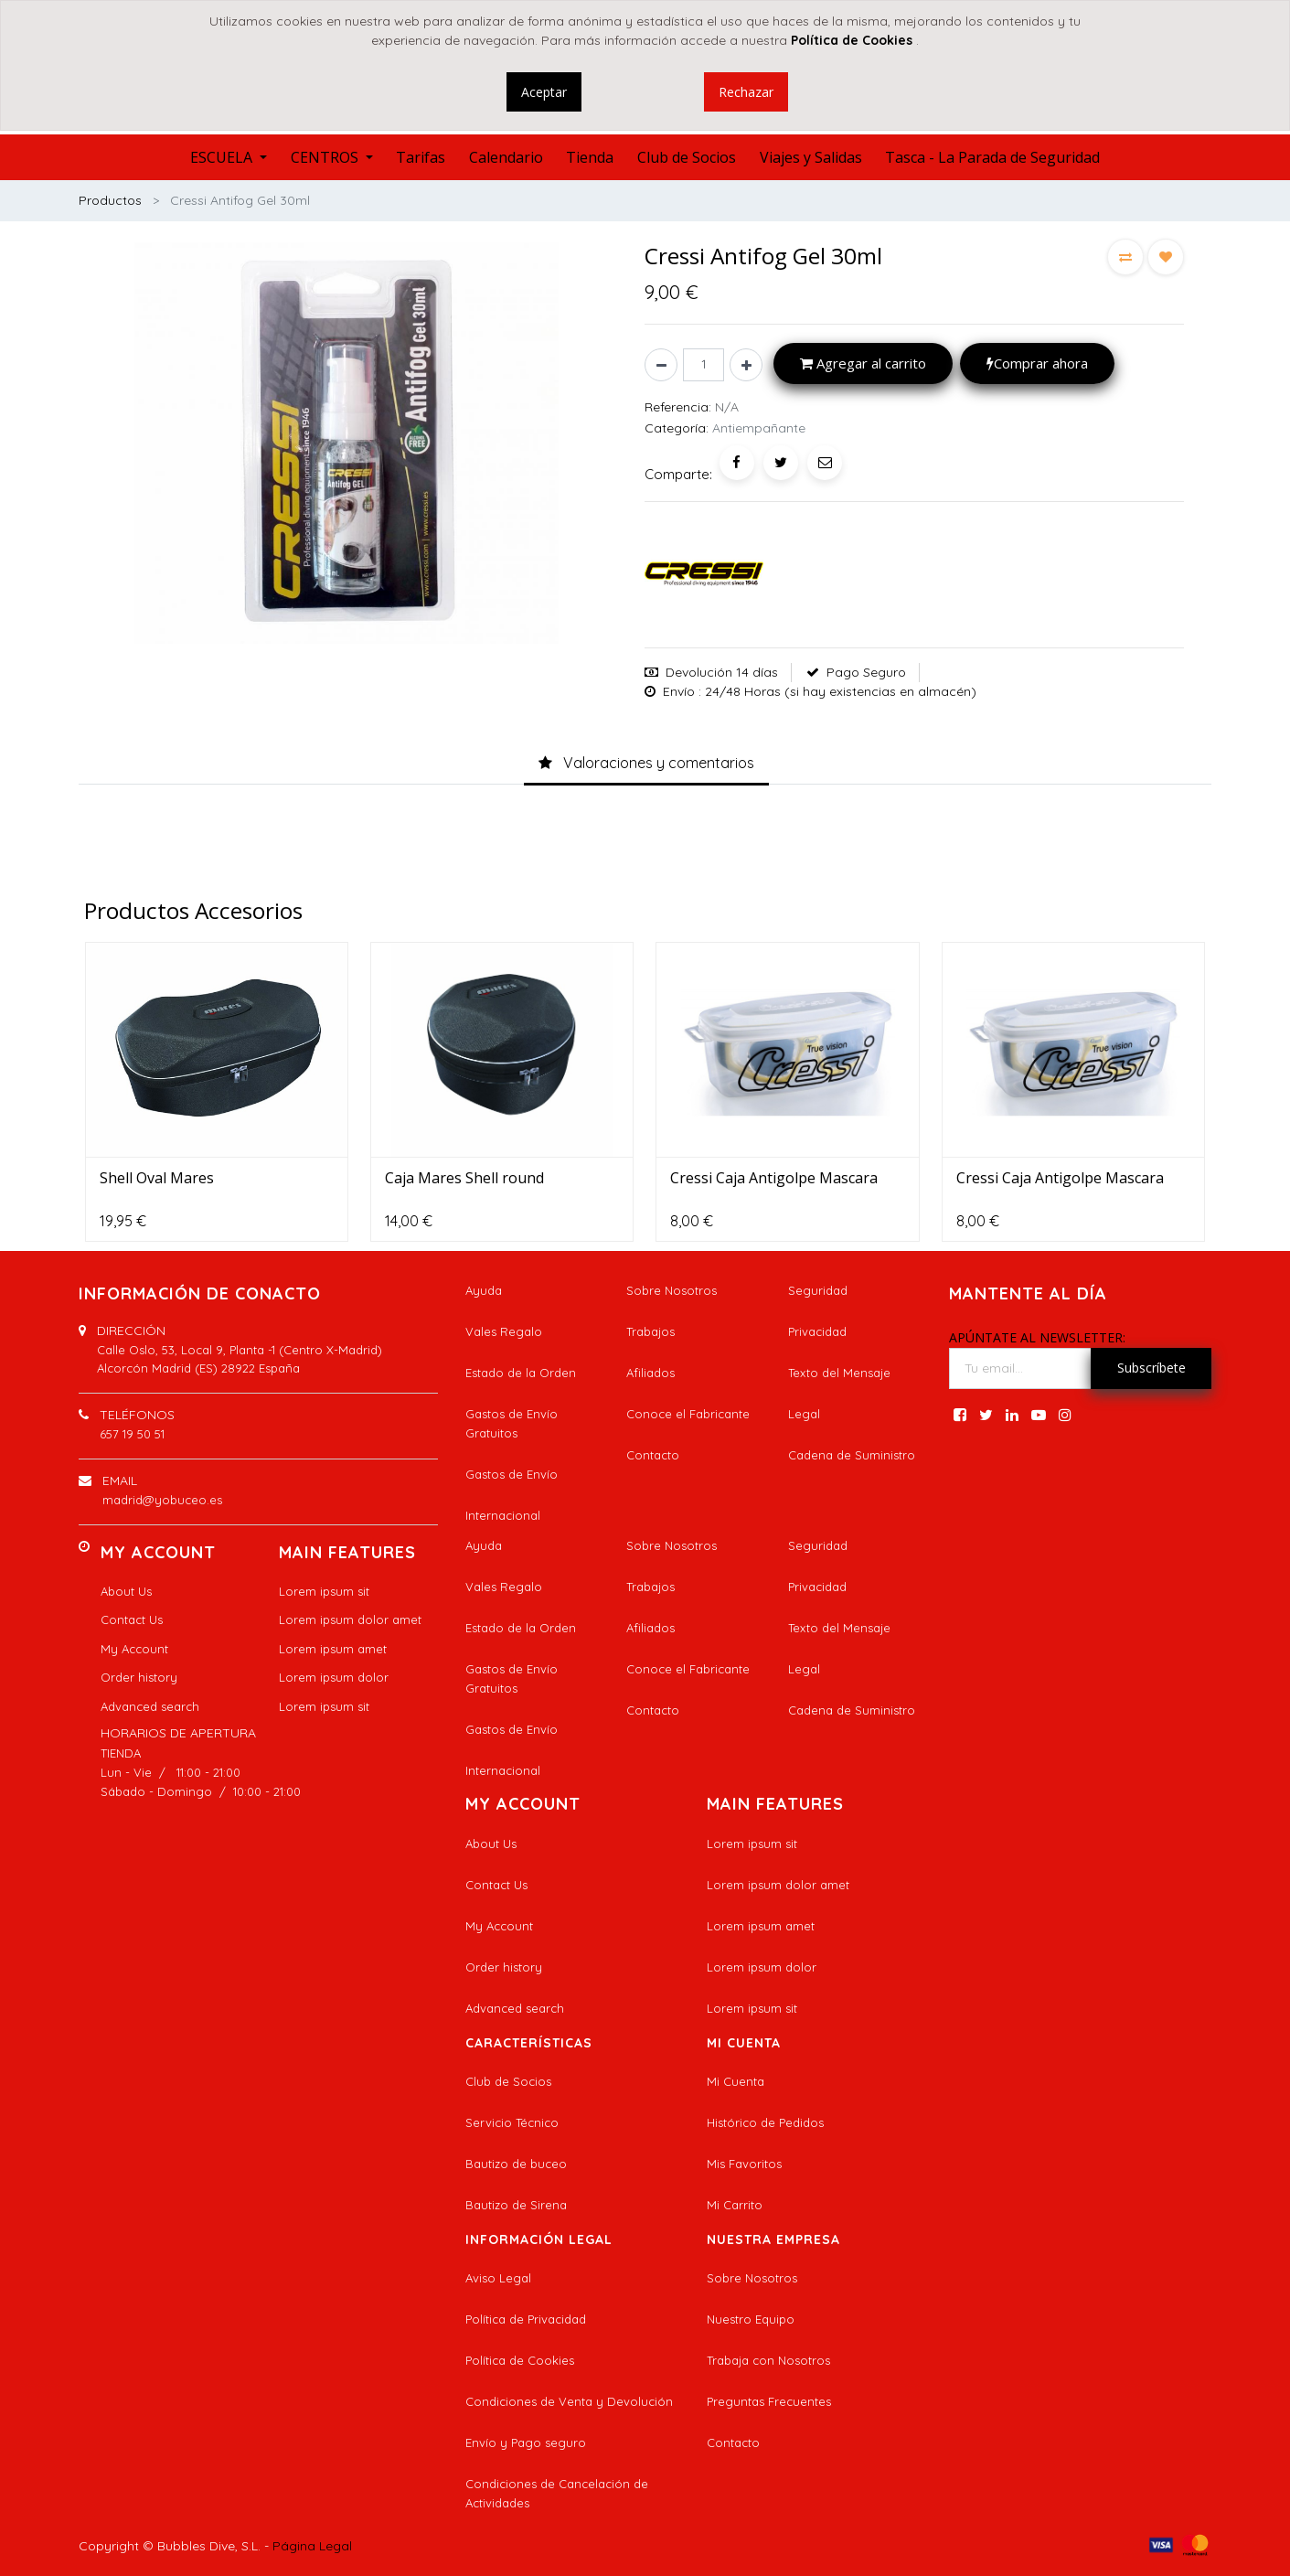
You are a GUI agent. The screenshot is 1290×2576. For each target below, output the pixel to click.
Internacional (502, 1515)
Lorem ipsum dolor (334, 1677)
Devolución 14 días (722, 672)
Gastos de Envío (511, 1474)
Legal (804, 1413)
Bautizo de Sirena (516, 2204)
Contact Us (132, 1619)
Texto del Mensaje (839, 1372)
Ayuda (483, 1290)
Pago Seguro (866, 672)
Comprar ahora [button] (1037, 363)
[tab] (646, 764)
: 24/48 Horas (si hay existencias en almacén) (837, 691)
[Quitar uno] (661, 364)
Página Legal (312, 2546)
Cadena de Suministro (851, 1455)
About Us (126, 1591)
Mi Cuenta (735, 2081)
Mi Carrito (734, 2204)
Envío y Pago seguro (525, 2442)
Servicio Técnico (512, 2122)
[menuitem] (420, 157)
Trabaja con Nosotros (768, 2360)
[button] (1125, 257)
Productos (110, 200)
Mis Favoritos (744, 2163)
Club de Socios (508, 2081)
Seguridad (818, 1290)
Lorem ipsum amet (333, 1648)
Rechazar (746, 92)
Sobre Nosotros (671, 1290)
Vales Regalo (503, 1331)
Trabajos (650, 1331)
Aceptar (544, 92)
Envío (679, 691)
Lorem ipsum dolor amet (350, 1619)
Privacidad (817, 1331)
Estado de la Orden (520, 1372)
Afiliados (650, 1372)
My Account (134, 1648)
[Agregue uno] (746, 364)
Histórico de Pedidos (765, 2122)
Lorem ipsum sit (324, 1591)
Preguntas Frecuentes (769, 2401)
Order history (139, 1677)
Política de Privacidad (525, 2319)
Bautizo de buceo (516, 2163)
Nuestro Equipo (750, 2319)
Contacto (652, 1455)
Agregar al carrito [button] (863, 363)
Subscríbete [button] (1151, 1367)
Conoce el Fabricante (688, 1413)
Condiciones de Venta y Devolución (569, 2401)
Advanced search (150, 1706)
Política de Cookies (519, 2360)
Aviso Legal (498, 2278)
